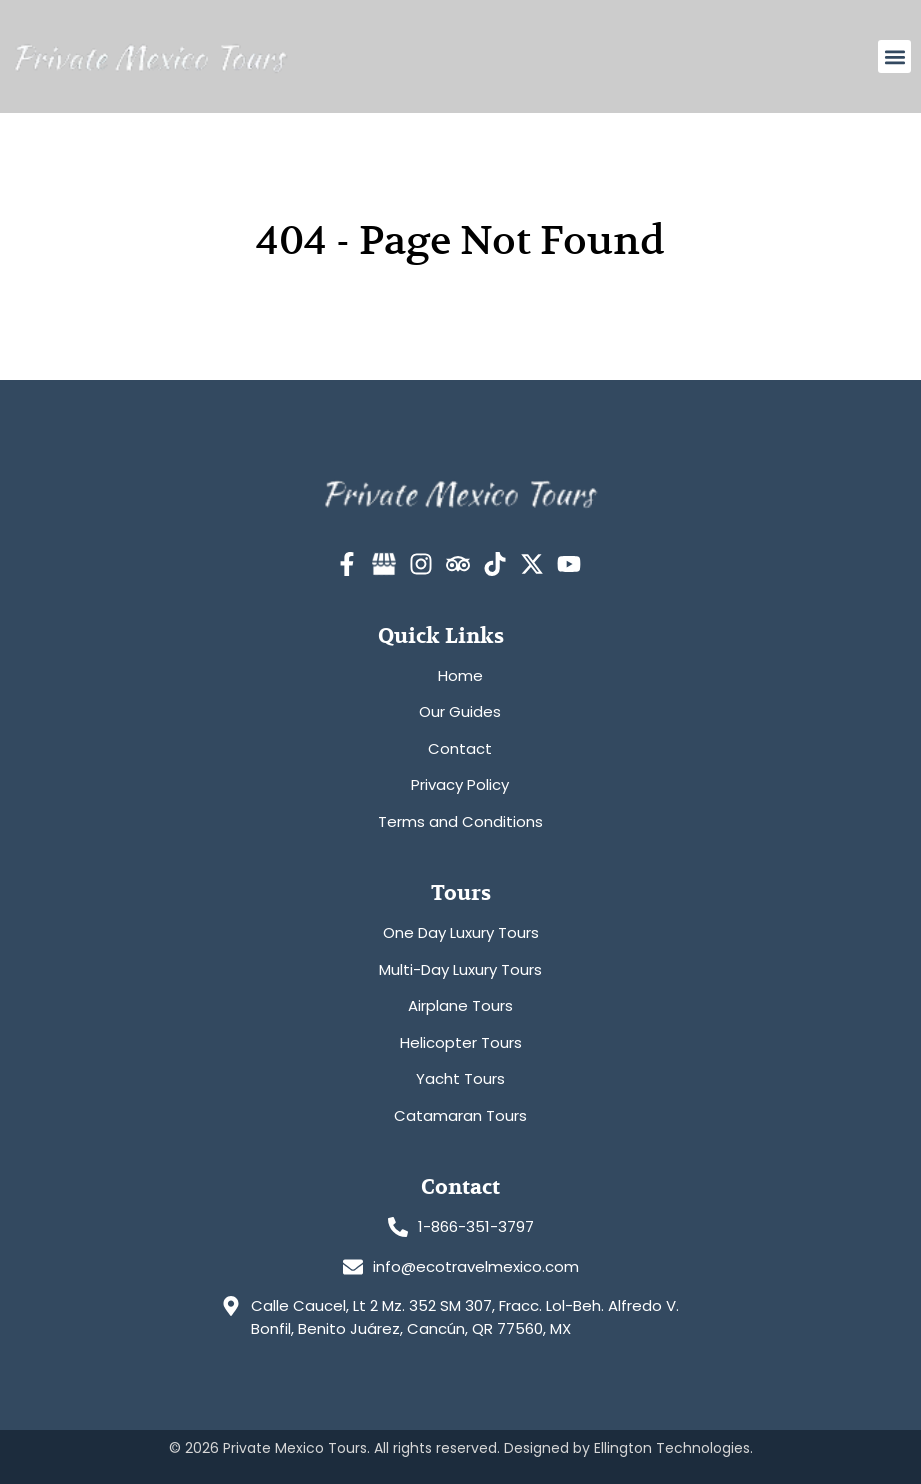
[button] (894, 56)
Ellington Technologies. (673, 1448)
